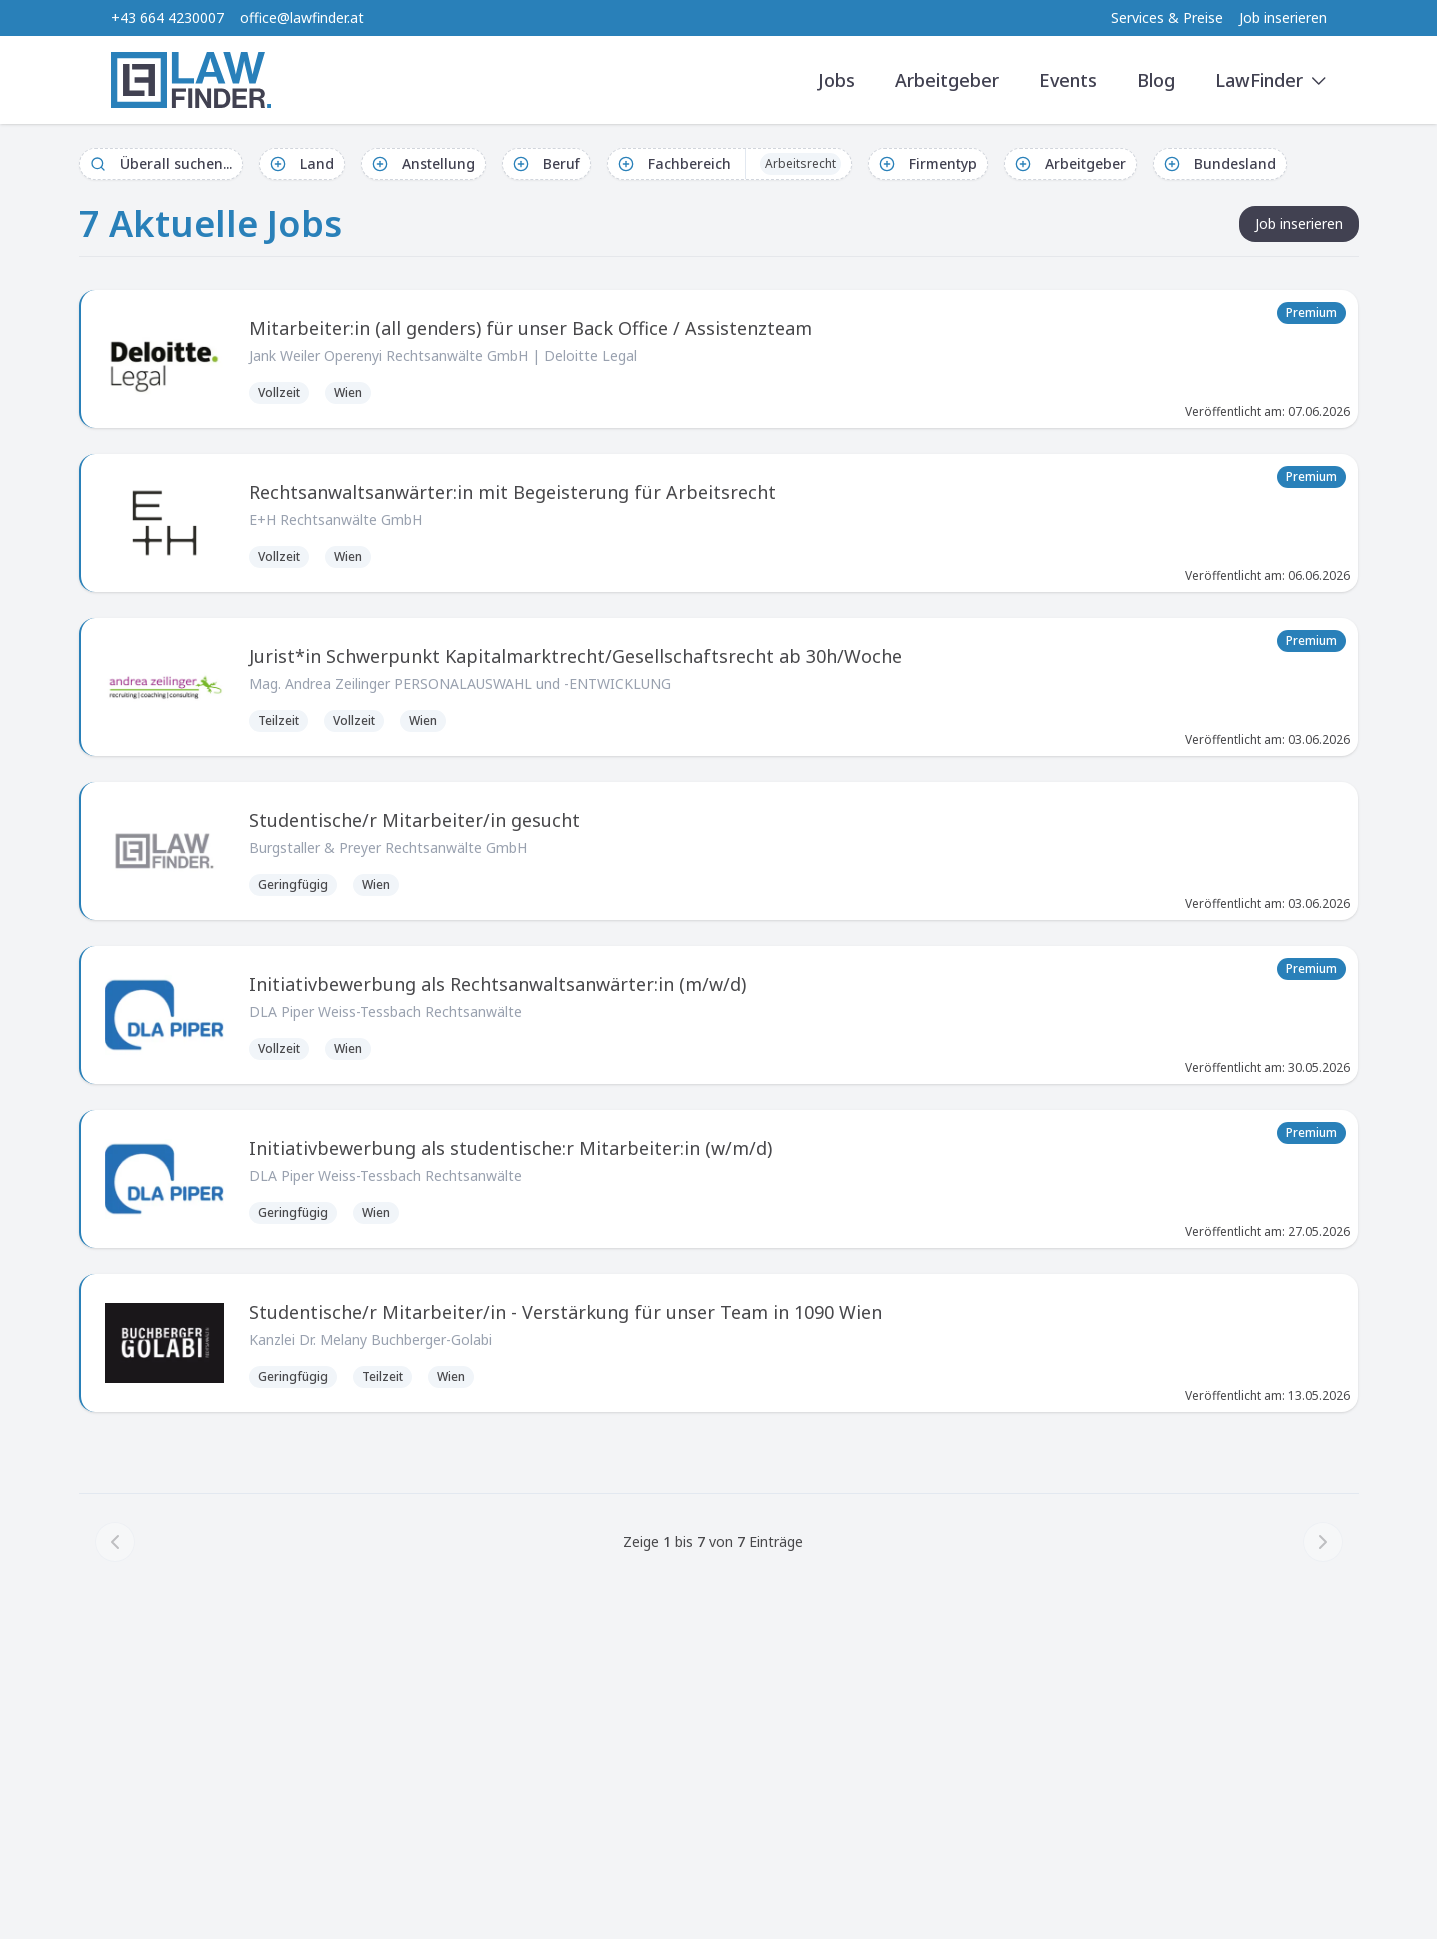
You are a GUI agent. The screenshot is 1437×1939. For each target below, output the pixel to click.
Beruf (546, 163)
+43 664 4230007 (167, 17)
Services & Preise (1167, 17)
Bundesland (1220, 163)
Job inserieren (1283, 17)
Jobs (836, 80)
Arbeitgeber (947, 80)
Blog (1156, 80)
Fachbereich (729, 164)
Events (1068, 80)
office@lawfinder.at (302, 17)
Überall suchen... (161, 163)
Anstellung (423, 163)
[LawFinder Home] (191, 80)
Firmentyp (928, 163)
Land (302, 163)
